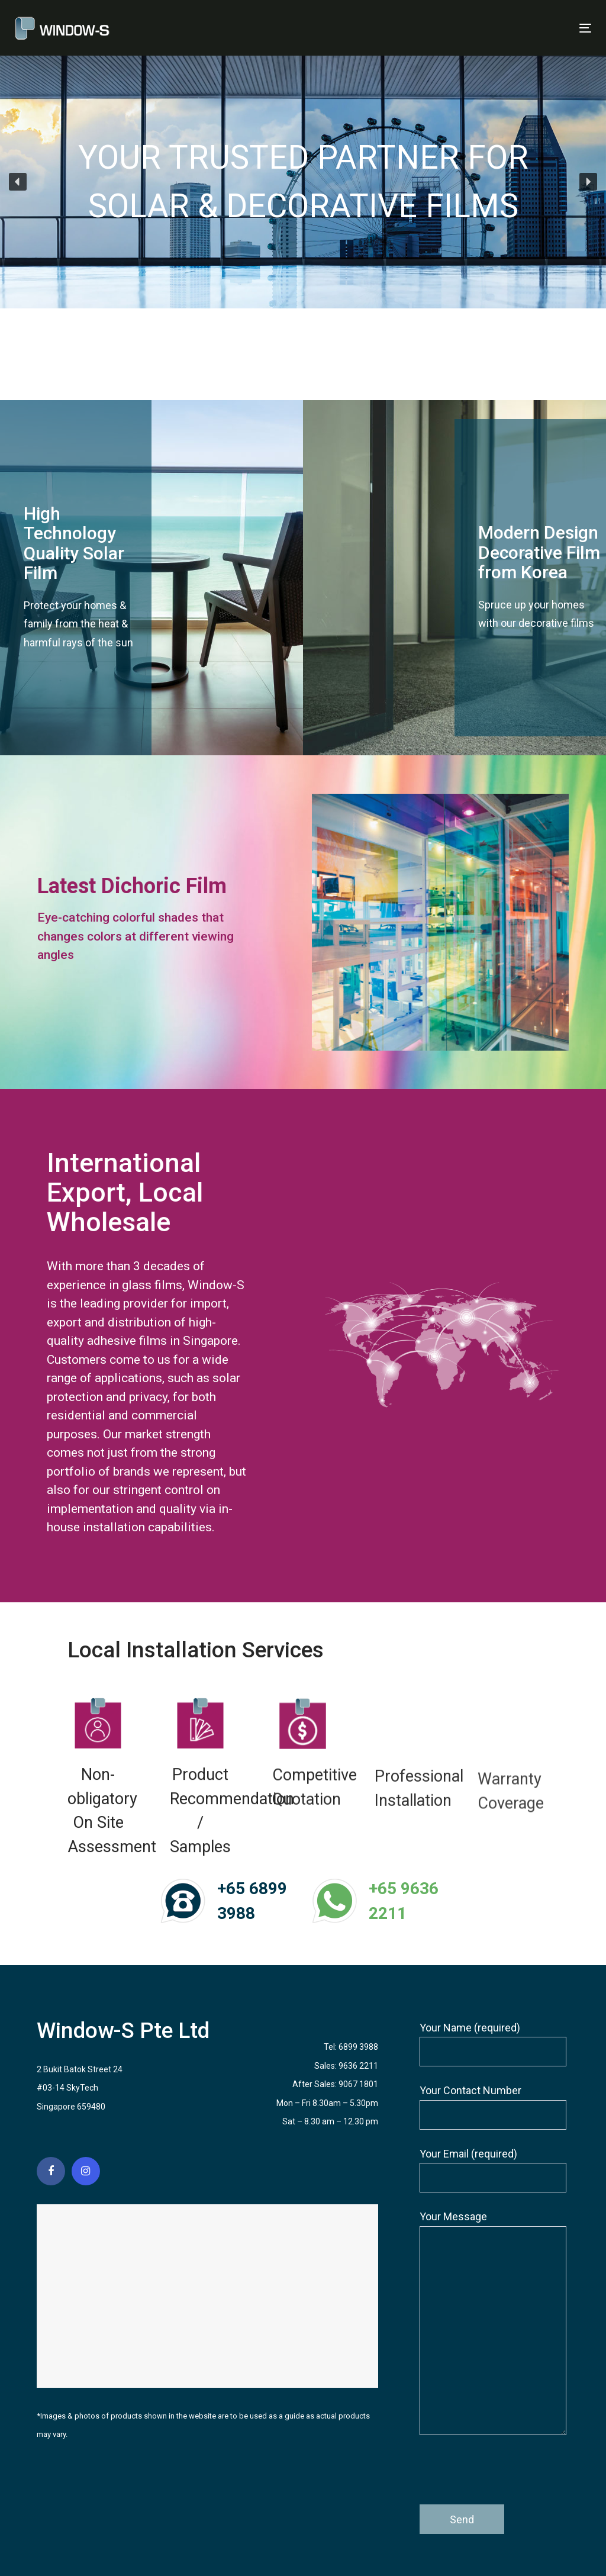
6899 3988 (358, 2047)
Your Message (493, 2322)
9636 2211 (358, 2066)
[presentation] (509, 2475)
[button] (18, 182)
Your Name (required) (493, 2044)
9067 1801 (358, 2084)
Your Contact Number (493, 2107)
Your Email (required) (493, 2170)
